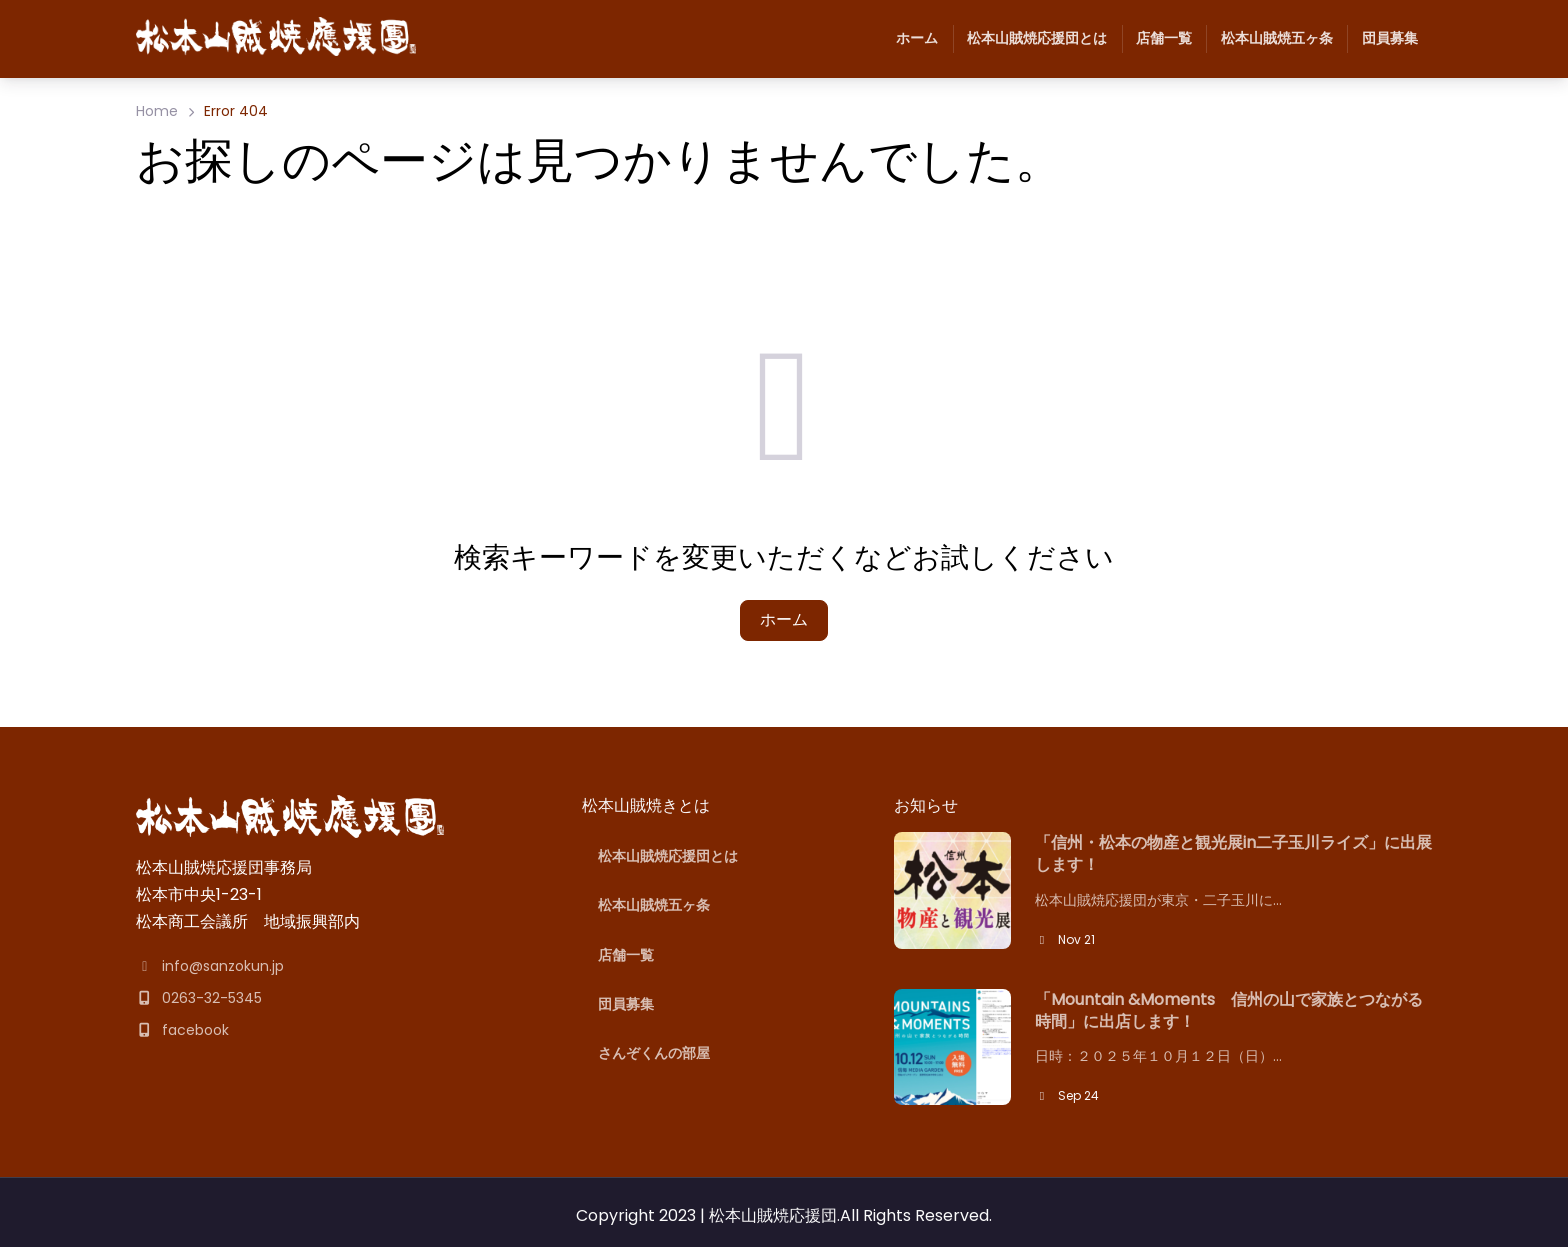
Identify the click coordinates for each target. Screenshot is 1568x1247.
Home (157, 111)
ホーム (917, 38)
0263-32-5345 (199, 998)
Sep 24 (1067, 1095)
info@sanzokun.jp (210, 966)
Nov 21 (1065, 939)
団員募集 (1382, 39)
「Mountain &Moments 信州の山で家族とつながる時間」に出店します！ (1229, 1011)
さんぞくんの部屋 (654, 1053)
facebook (182, 1030)
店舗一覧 (1157, 39)
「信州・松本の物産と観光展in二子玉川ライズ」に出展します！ (1233, 854)
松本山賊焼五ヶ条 (1269, 39)
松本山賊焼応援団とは (1030, 39)
